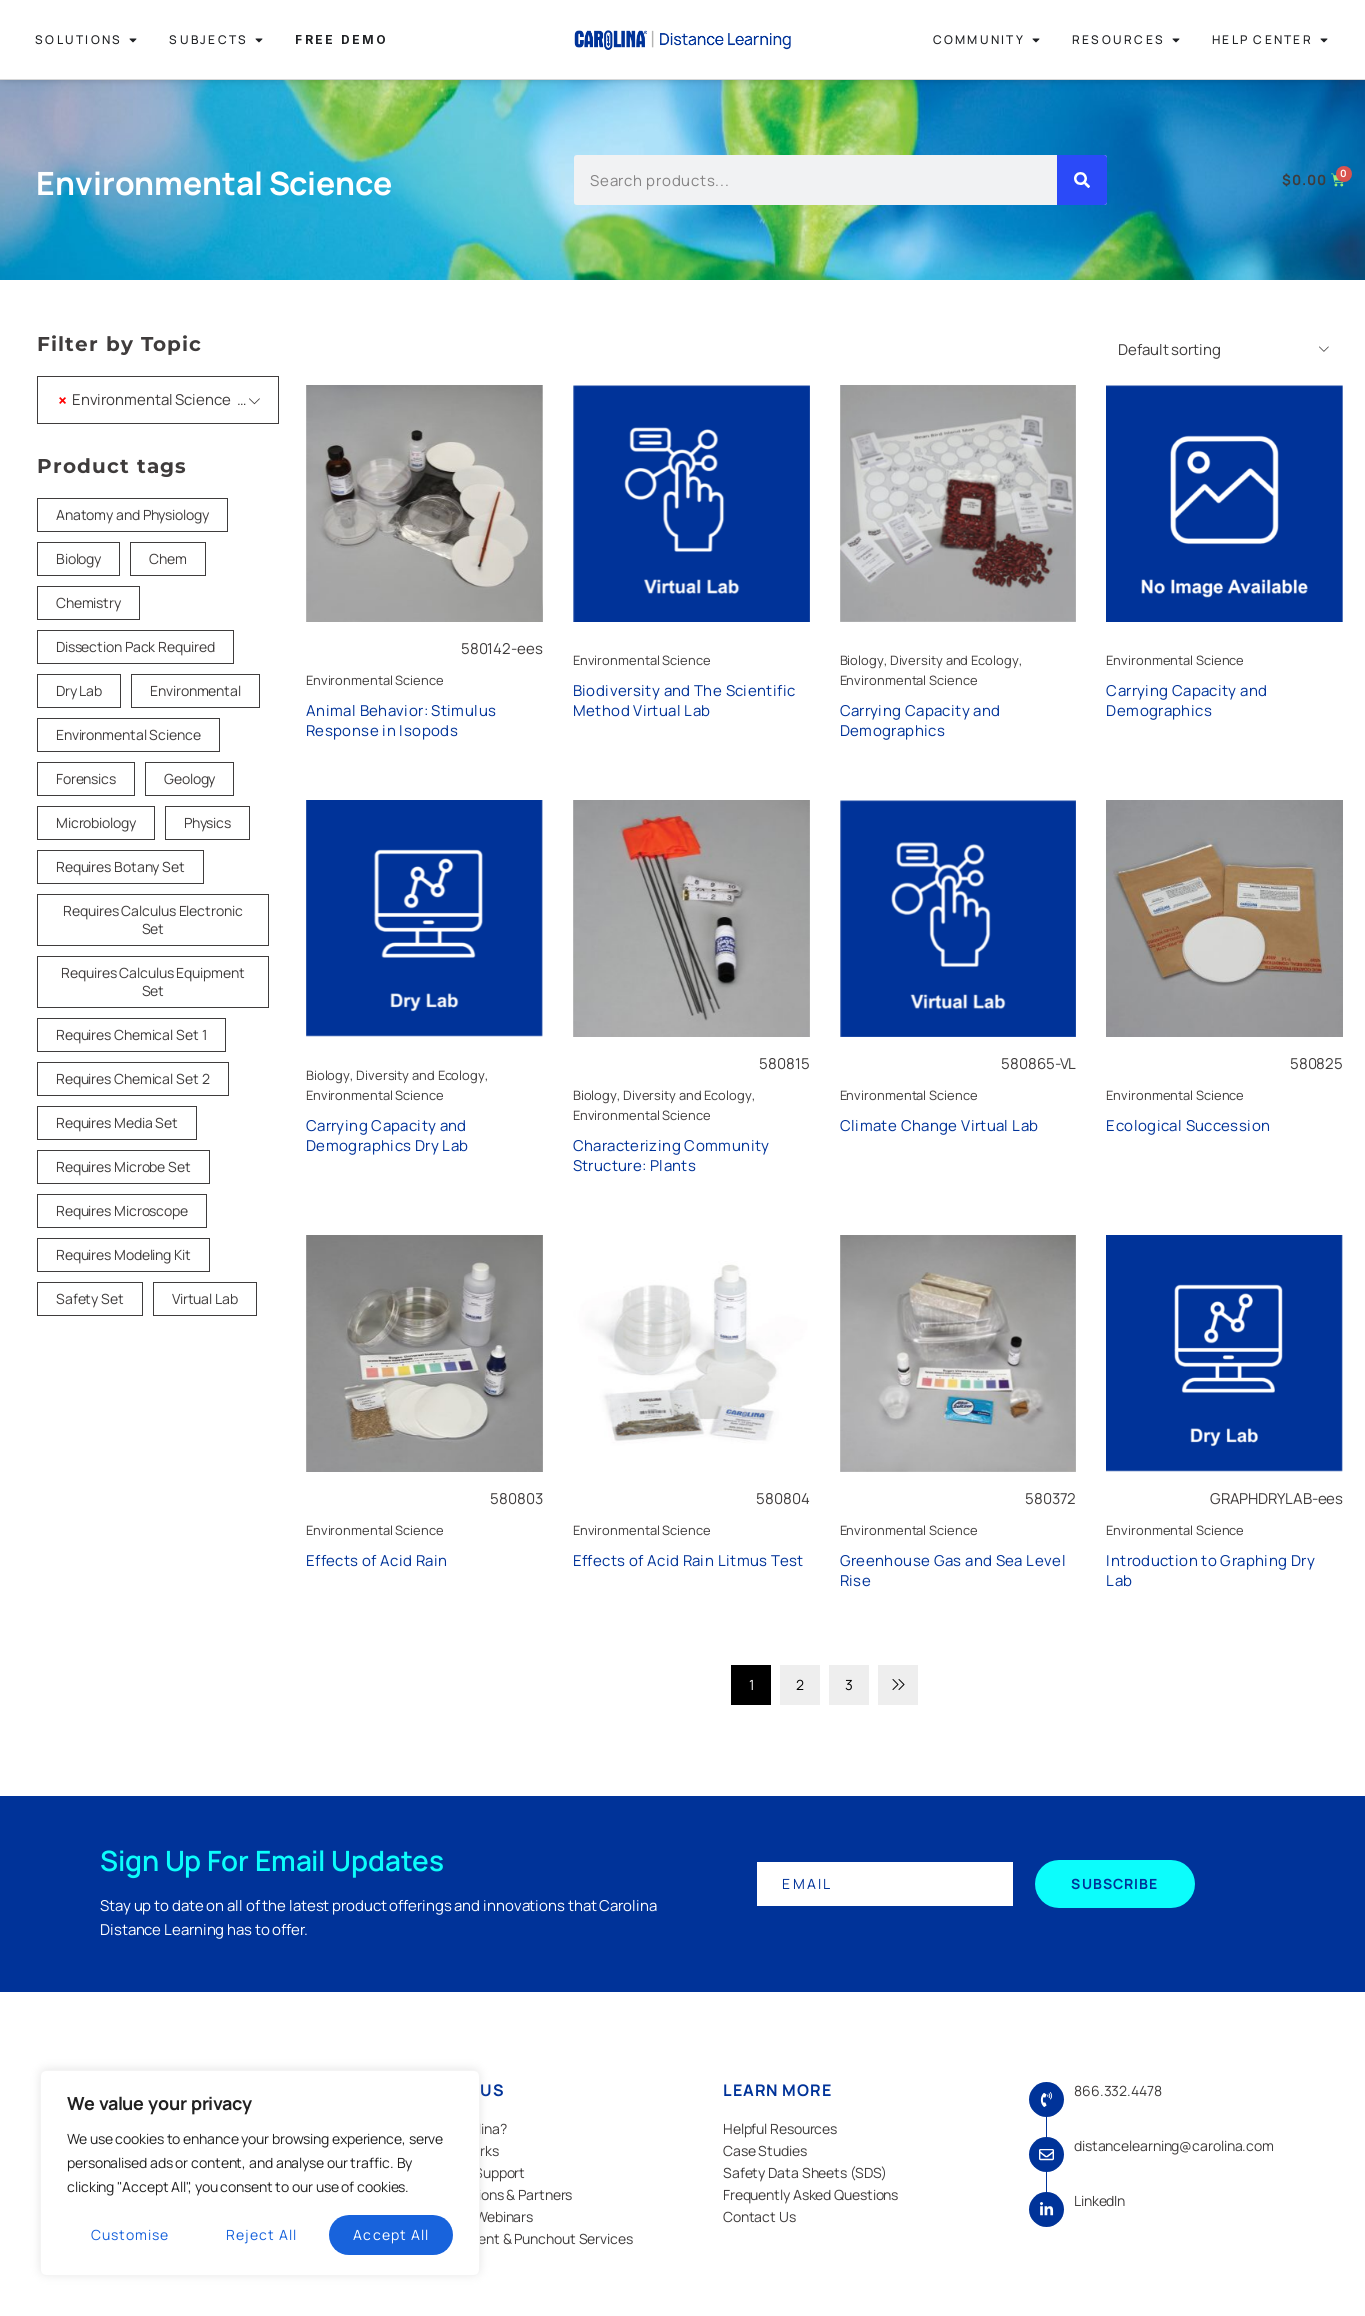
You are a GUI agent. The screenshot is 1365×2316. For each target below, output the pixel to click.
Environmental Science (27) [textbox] (161, 400)
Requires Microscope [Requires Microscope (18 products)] (122, 1210)
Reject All (262, 2234)
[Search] (1082, 180)
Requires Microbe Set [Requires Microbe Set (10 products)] (123, 1166)
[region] (260, 2173)
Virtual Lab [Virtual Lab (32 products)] (205, 1298)
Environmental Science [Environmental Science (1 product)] (128, 734)
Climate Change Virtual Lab (939, 1125)
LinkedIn (1099, 2200)
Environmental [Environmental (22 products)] (195, 690)
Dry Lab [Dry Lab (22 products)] (79, 690)
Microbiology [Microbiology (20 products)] (96, 822)
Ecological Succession (1188, 1125)
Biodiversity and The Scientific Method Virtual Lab (684, 700)
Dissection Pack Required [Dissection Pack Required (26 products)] (135, 646)
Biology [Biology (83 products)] (78, 558)
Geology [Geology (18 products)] (189, 778)
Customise (130, 2234)
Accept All (391, 2234)
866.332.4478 (1118, 2090)
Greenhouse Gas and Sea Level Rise (953, 1570)
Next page (898, 1685)
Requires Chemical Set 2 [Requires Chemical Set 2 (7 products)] (133, 1078)
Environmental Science (375, 680)
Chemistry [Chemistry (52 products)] (88, 602)
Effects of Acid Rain (377, 1560)
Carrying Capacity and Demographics (920, 720)
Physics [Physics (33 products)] (207, 822)
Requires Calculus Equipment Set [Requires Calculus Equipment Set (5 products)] (152, 981)
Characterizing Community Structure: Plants (671, 1155)
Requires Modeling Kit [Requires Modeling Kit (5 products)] (123, 1254)
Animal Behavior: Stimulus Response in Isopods (401, 720)
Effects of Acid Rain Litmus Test (688, 1560)
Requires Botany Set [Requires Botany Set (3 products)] (120, 866)
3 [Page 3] (849, 1684)
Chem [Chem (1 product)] (168, 558)
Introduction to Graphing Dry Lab (1210, 1570)
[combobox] (158, 400)
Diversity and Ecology (954, 660)
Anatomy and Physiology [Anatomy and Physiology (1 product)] (132, 514)
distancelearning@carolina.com (1174, 2145)
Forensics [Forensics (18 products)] (86, 778)
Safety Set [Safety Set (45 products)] (90, 1298)
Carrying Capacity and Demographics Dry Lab (387, 1135)
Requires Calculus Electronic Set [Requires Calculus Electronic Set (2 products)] (152, 919)
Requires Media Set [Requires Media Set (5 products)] (117, 1122)
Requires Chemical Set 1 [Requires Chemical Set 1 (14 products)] (131, 1034)
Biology (862, 660)
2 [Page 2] (800, 1684)
